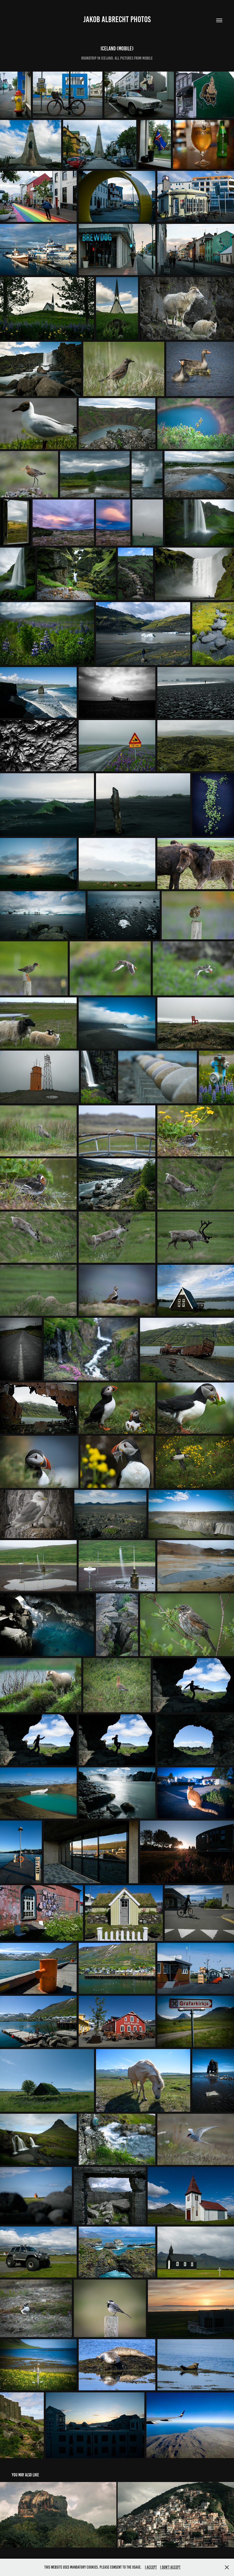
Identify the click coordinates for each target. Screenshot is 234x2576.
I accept (151, 2567)
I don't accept (170, 2567)
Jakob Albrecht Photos (117, 19)
